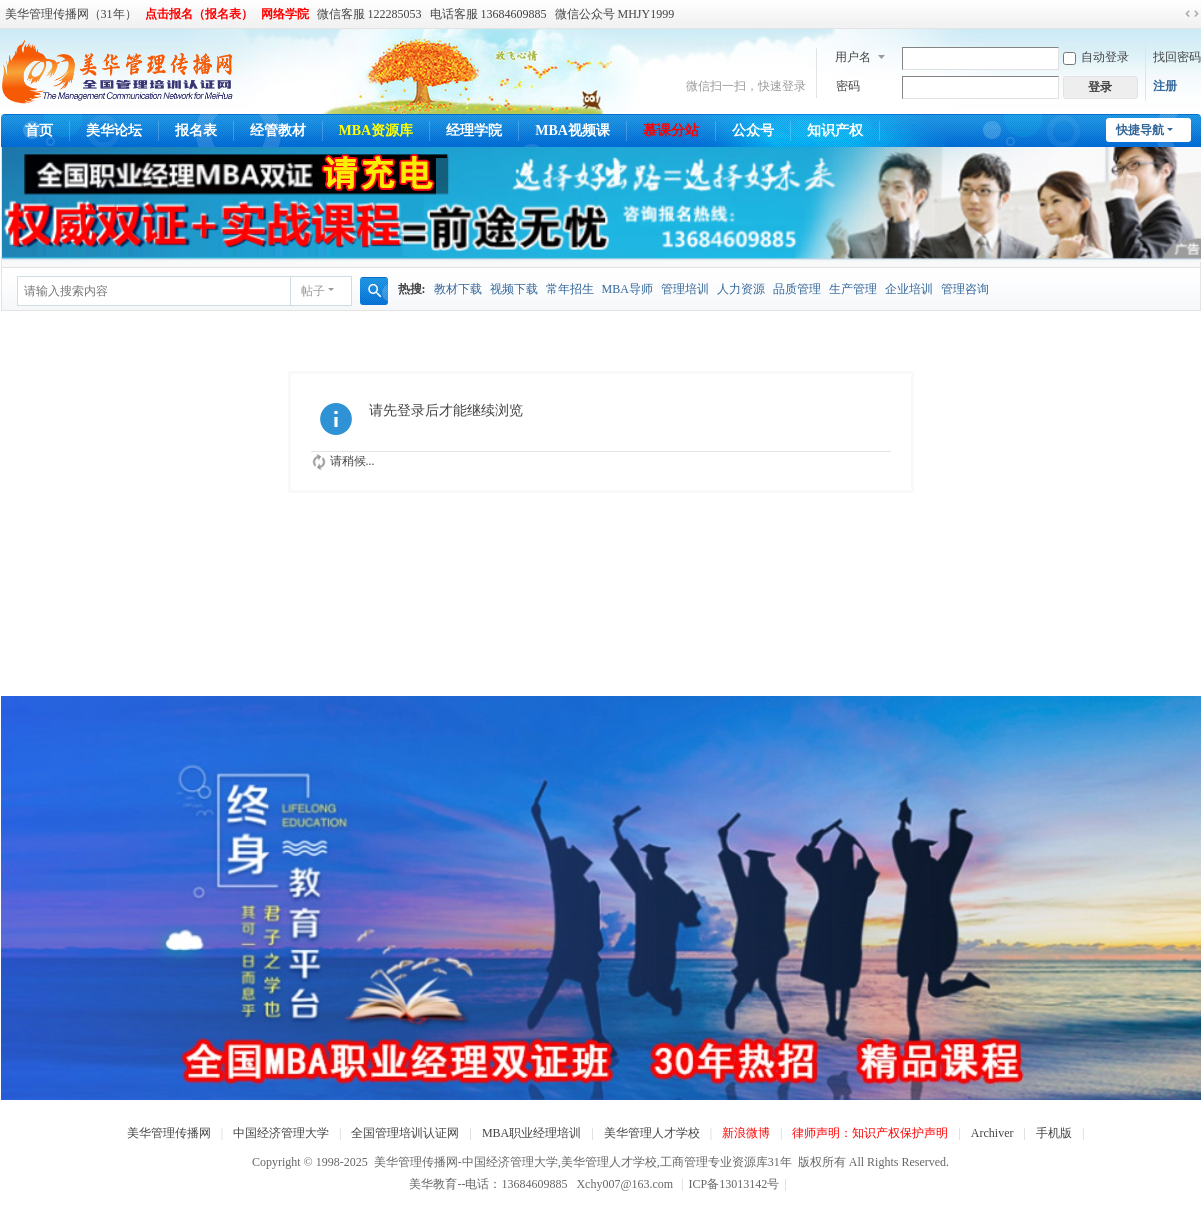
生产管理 (853, 289)
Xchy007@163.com (624, 1184)
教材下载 (458, 289)
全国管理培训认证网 (405, 1133)
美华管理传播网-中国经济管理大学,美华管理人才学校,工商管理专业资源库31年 (583, 1162)
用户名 (853, 57)
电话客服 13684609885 (488, 14)
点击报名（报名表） (199, 14)
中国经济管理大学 (281, 1133)
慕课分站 (671, 130)
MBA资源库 (376, 130)
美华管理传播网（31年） (71, 14)
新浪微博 (746, 1133)
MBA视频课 (572, 130)
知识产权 (835, 130)
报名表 (196, 130)
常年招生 (570, 289)
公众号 (753, 130)
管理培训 (685, 289)
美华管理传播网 (169, 1133)
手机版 (1054, 1133)
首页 (39, 130)
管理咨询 (965, 289)
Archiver (992, 1133)
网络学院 (285, 14)
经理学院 (474, 130)
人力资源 (741, 289)
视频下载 (514, 289)
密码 (848, 86)
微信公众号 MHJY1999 (615, 14)
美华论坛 (114, 130)
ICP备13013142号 (738, 1184)
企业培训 (909, 289)
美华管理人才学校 (652, 1133)
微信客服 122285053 (369, 14)
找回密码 (1177, 57)
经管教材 (278, 130)
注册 (1165, 86)
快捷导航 (1140, 130)
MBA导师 (627, 289)
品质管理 (797, 289)
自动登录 (1096, 57)
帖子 (313, 291)
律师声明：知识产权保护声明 (870, 1133)
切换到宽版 (1192, 14)
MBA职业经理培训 (531, 1133)
